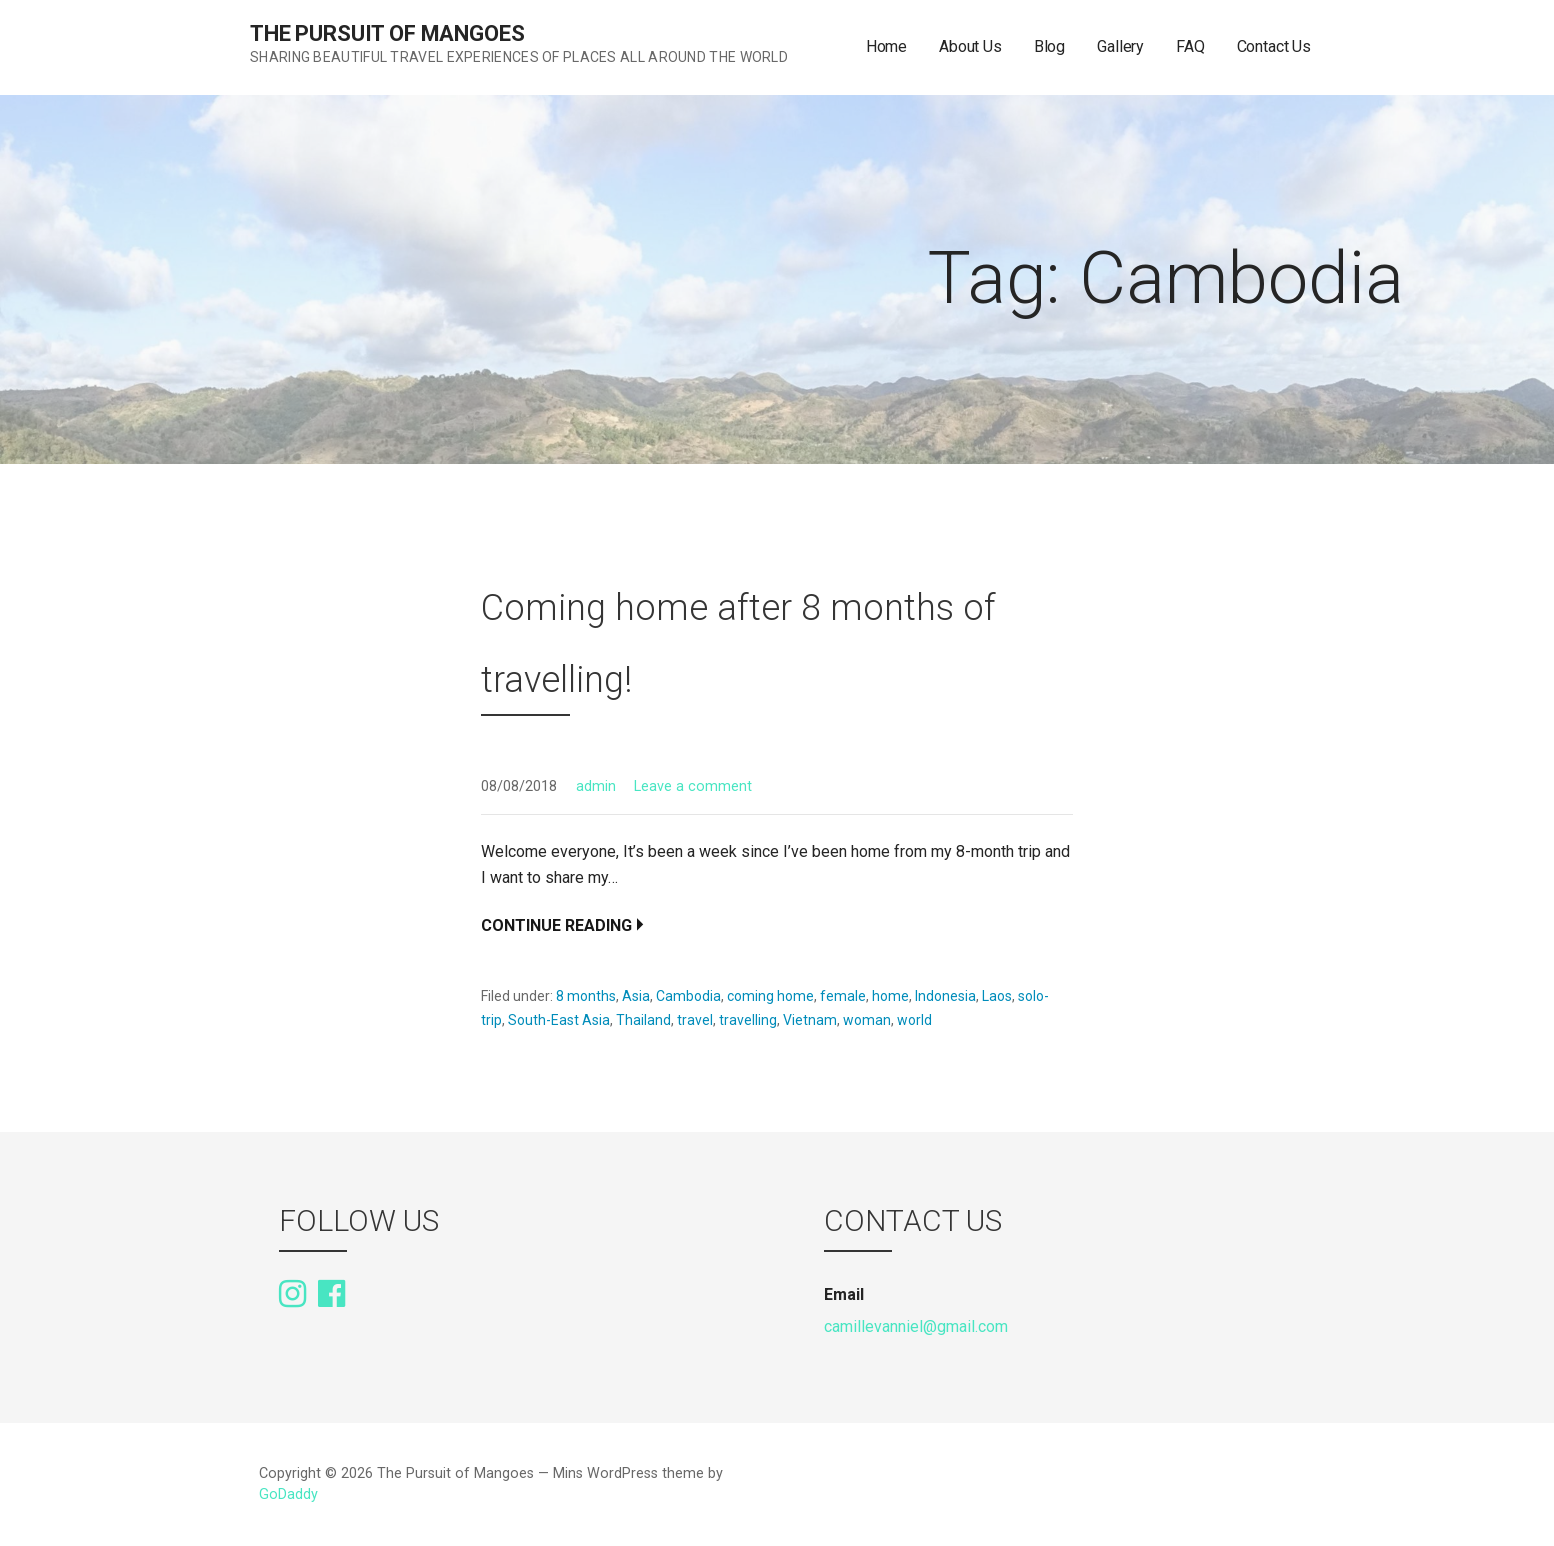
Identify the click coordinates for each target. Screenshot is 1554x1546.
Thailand (643, 1020)
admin (596, 786)
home (890, 996)
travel (695, 1020)
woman (867, 1020)
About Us (970, 46)
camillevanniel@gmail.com (916, 1326)
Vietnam (810, 1020)
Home (886, 46)
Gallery (1120, 46)
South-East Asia (559, 1020)
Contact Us (1274, 46)
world (914, 1020)
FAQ (1190, 46)
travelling (748, 1020)
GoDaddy (288, 1494)
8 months (586, 996)
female (843, 996)
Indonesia (945, 996)
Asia (636, 996)
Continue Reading (556, 925)
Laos (997, 996)
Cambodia (688, 996)
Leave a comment (693, 786)
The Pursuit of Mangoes (387, 33)
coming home (770, 996)
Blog (1049, 46)
